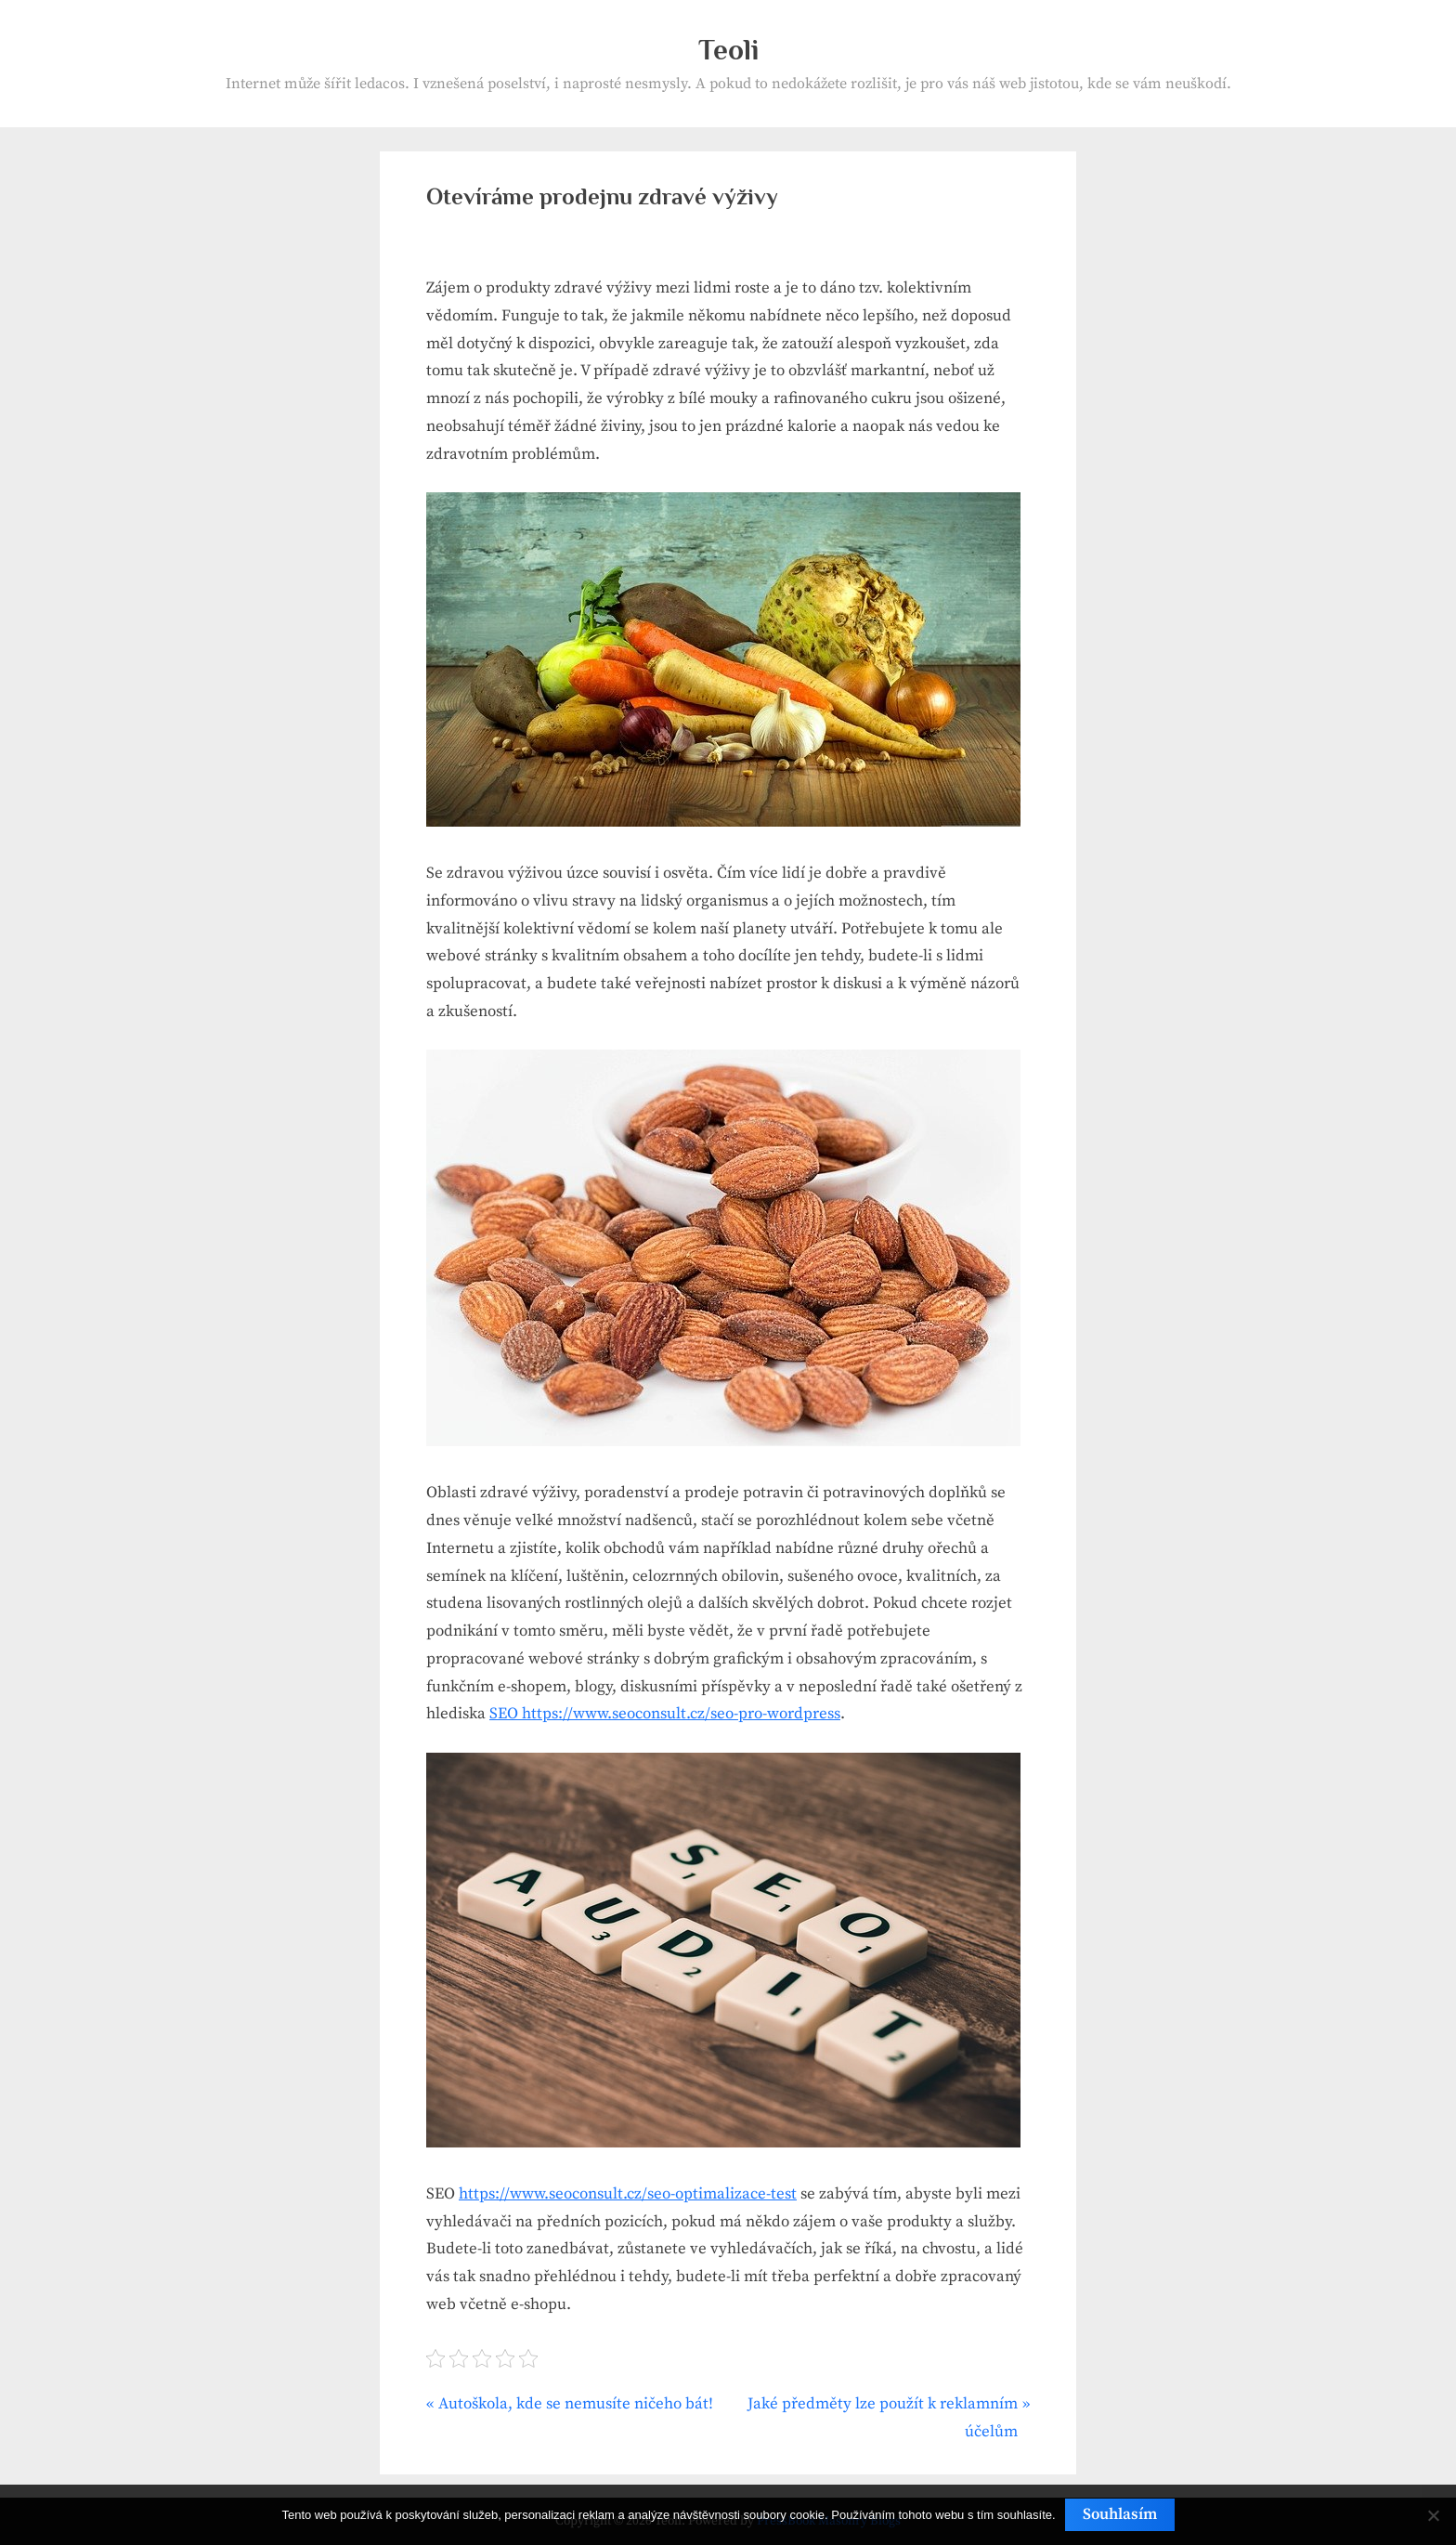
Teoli (728, 49)
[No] (1433, 2515)
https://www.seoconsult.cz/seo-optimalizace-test (628, 2194)
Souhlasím (1120, 2514)
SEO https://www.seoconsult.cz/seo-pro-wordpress (664, 1713)
